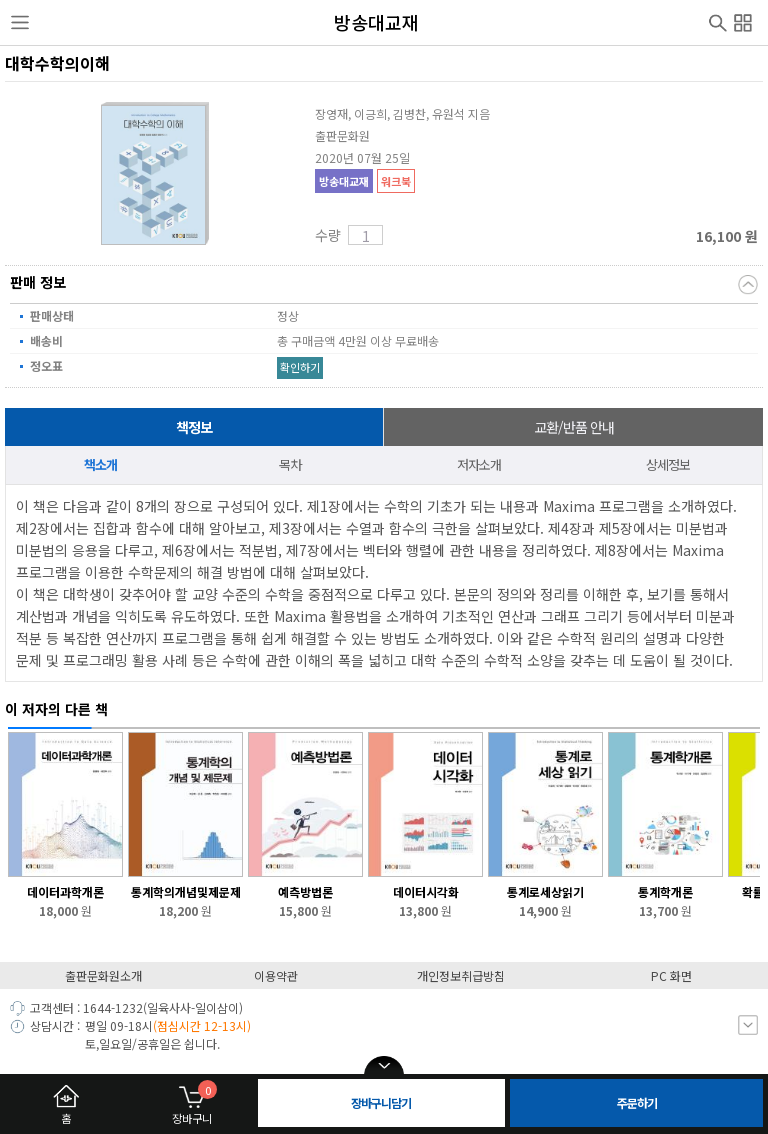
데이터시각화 (426, 891)
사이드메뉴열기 (20, 23)
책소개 (100, 464)
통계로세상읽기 (545, 891)
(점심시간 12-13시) (202, 1025)
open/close (384, 1066)
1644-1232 (113, 1007)
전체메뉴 (743, 20)
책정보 (194, 427)
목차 (290, 464)
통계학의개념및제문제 (186, 891)
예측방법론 (305, 891)
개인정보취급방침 (461, 975)
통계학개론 (665, 891)
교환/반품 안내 (574, 427)
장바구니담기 (381, 1102)
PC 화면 (671, 975)
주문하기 (637, 1102)
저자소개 (479, 464)
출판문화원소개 (103, 975)
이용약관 (276, 975)
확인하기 (300, 367)
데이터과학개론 (65, 891)
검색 (718, 21)
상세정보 (668, 464)
